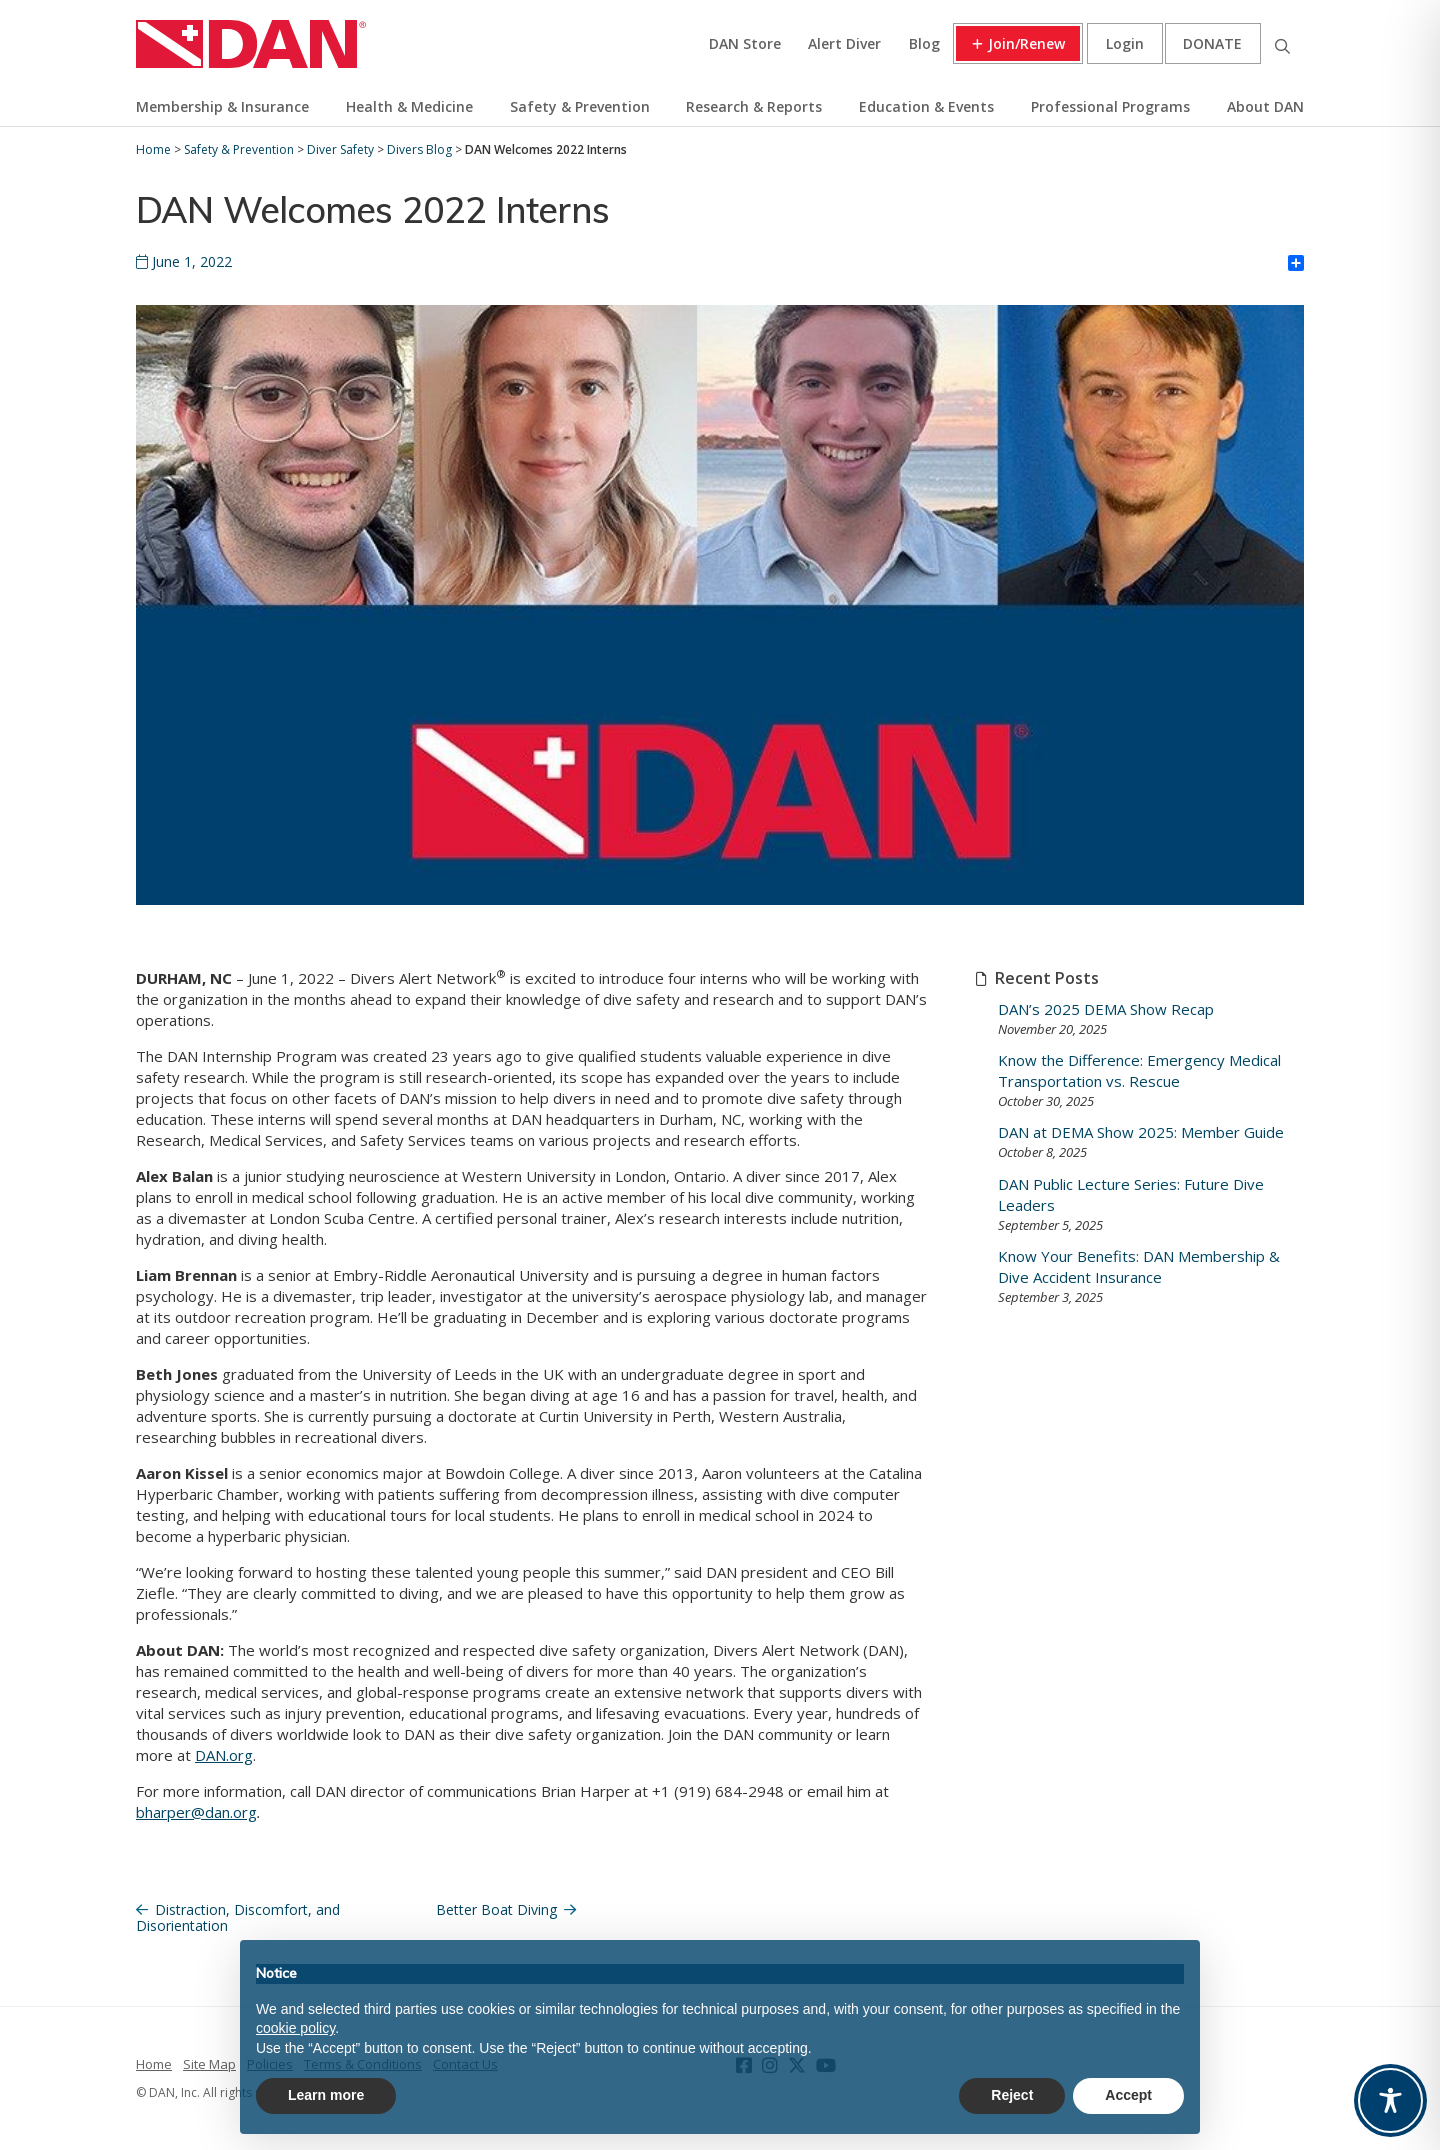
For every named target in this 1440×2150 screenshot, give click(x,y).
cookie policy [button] (295, 2028)
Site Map (209, 2064)
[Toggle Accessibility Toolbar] (1390, 2100)
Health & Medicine (409, 106)
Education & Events (926, 106)
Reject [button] (1012, 2095)
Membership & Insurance (222, 106)
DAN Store (745, 43)
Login (1125, 43)
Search (1282, 43)
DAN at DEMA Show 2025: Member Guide (1141, 1132)
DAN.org (224, 1755)
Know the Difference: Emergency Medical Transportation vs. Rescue (1139, 1070)
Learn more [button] (326, 2095)
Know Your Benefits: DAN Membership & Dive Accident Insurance (1139, 1266)
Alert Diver (844, 43)
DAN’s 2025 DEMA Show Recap (1106, 1009)
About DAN (1265, 106)
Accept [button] (1128, 2095)
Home (154, 2064)
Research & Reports (754, 106)
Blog (924, 43)
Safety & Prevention (580, 106)
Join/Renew (1026, 43)
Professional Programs (1110, 106)
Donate (1212, 43)
